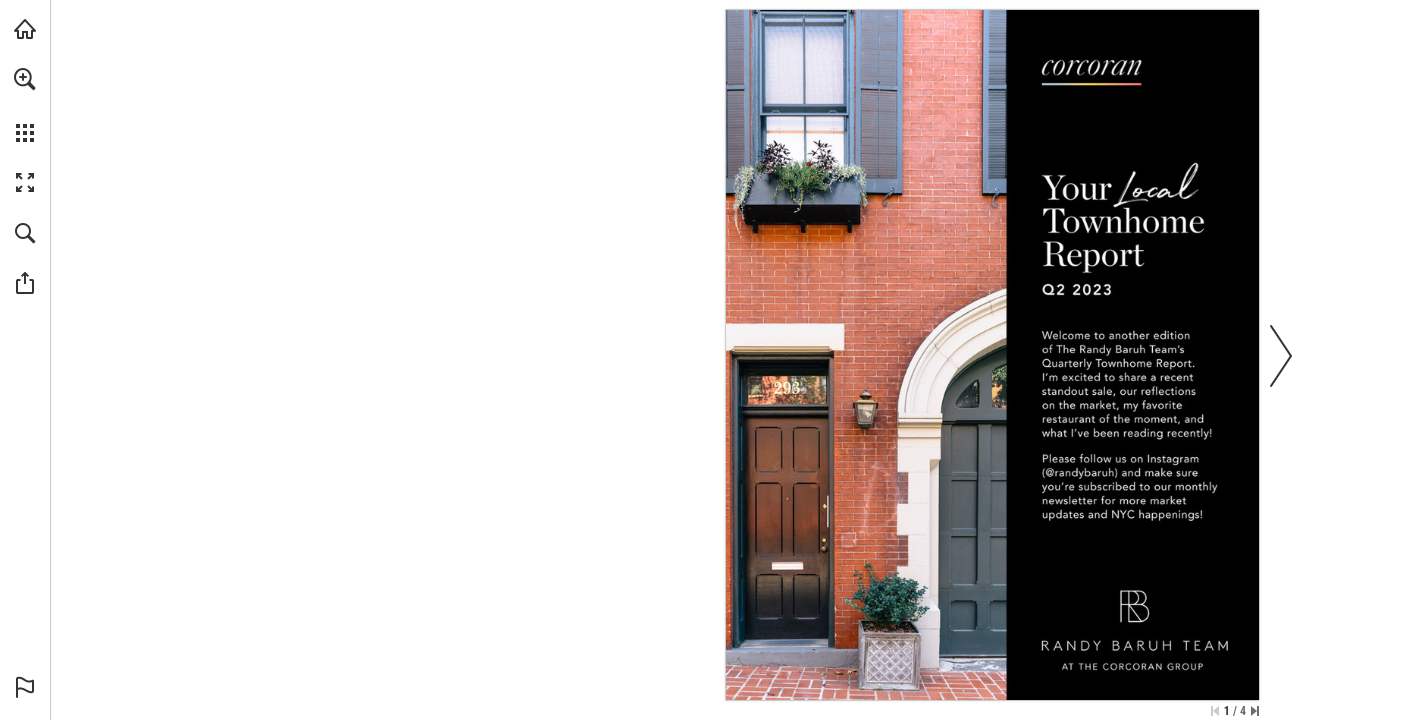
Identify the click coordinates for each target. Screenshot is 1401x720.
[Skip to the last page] (1255, 711)
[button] (25, 79)
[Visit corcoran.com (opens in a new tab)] (25, 29)
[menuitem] (25, 105)
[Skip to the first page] (1215, 711)
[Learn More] (1080, 473)
